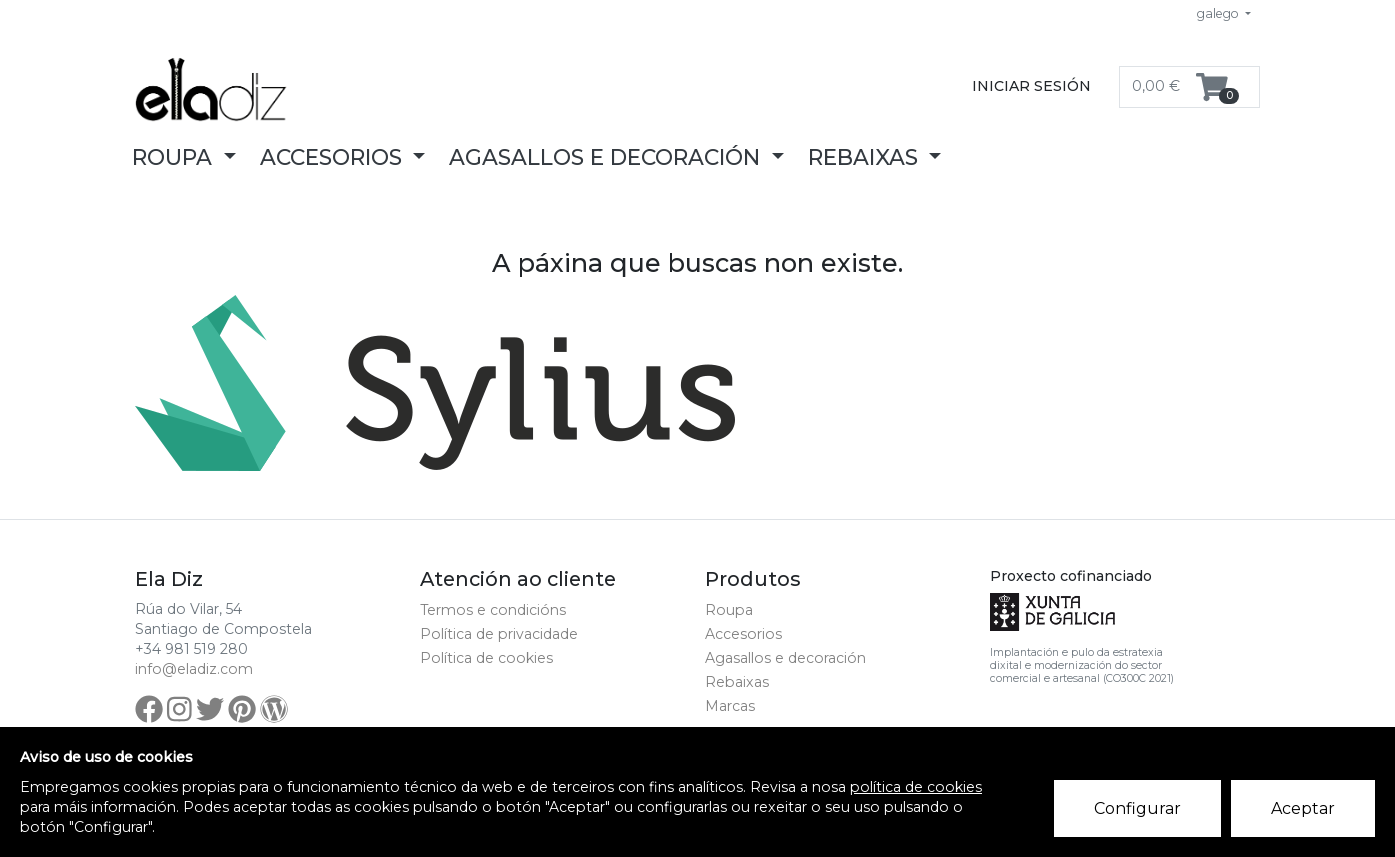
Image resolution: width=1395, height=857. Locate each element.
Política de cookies (486, 658)
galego (1219, 13)
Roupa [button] (175, 157)
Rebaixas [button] (866, 157)
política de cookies (916, 787)
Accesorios (743, 634)
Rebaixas (737, 682)
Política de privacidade (499, 634)
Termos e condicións (493, 610)
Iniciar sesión (1031, 86)
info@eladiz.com (194, 669)
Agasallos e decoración (785, 658)
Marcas (730, 706)
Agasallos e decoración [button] (607, 157)
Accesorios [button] (334, 157)
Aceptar (1303, 808)
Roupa (729, 610)
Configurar (1137, 808)
